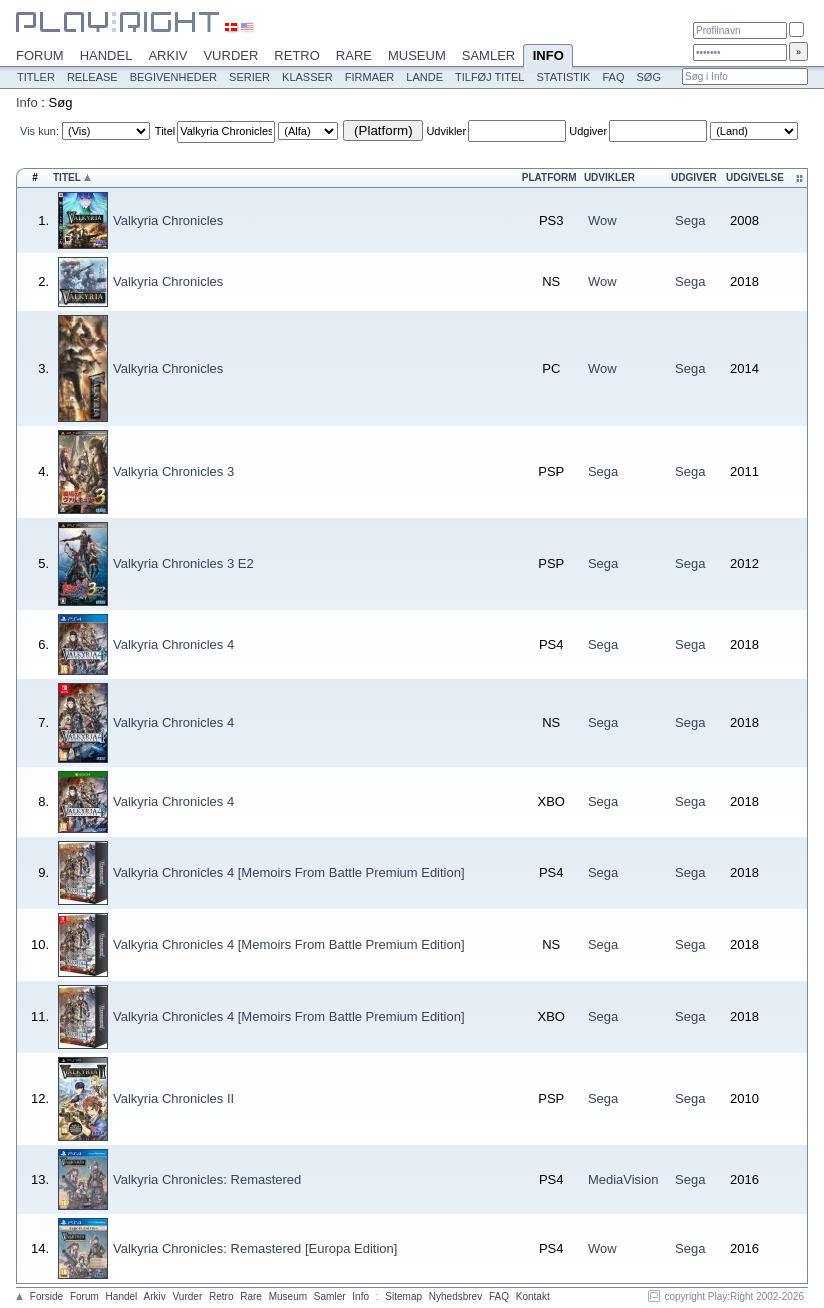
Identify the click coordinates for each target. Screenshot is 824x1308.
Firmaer (370, 77)
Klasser (307, 77)
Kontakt (533, 1296)
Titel (165, 131)
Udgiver (588, 131)
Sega (690, 220)
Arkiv (167, 55)
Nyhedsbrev (455, 1296)
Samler (488, 55)
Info (548, 57)
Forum (40, 55)
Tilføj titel (489, 77)
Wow (602, 220)
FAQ (613, 77)
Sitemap (403, 1296)
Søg (648, 77)
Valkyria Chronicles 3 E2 (183, 563)
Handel (106, 55)
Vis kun (38, 131)
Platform (549, 177)
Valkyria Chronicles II (173, 1098)
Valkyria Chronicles (168, 220)
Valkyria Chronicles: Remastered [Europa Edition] (255, 1248)
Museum (417, 55)
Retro (297, 55)
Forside (46, 1296)
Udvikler (446, 131)
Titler (36, 77)
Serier (249, 77)
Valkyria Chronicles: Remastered (207, 1179)
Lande (424, 77)
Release (92, 77)
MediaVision (623, 1179)
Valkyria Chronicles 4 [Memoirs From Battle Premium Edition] (289, 872)
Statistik (563, 77)
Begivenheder (173, 77)
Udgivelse (755, 177)
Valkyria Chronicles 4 (173, 644)
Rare (354, 55)
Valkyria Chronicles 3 (173, 471)
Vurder (230, 55)
